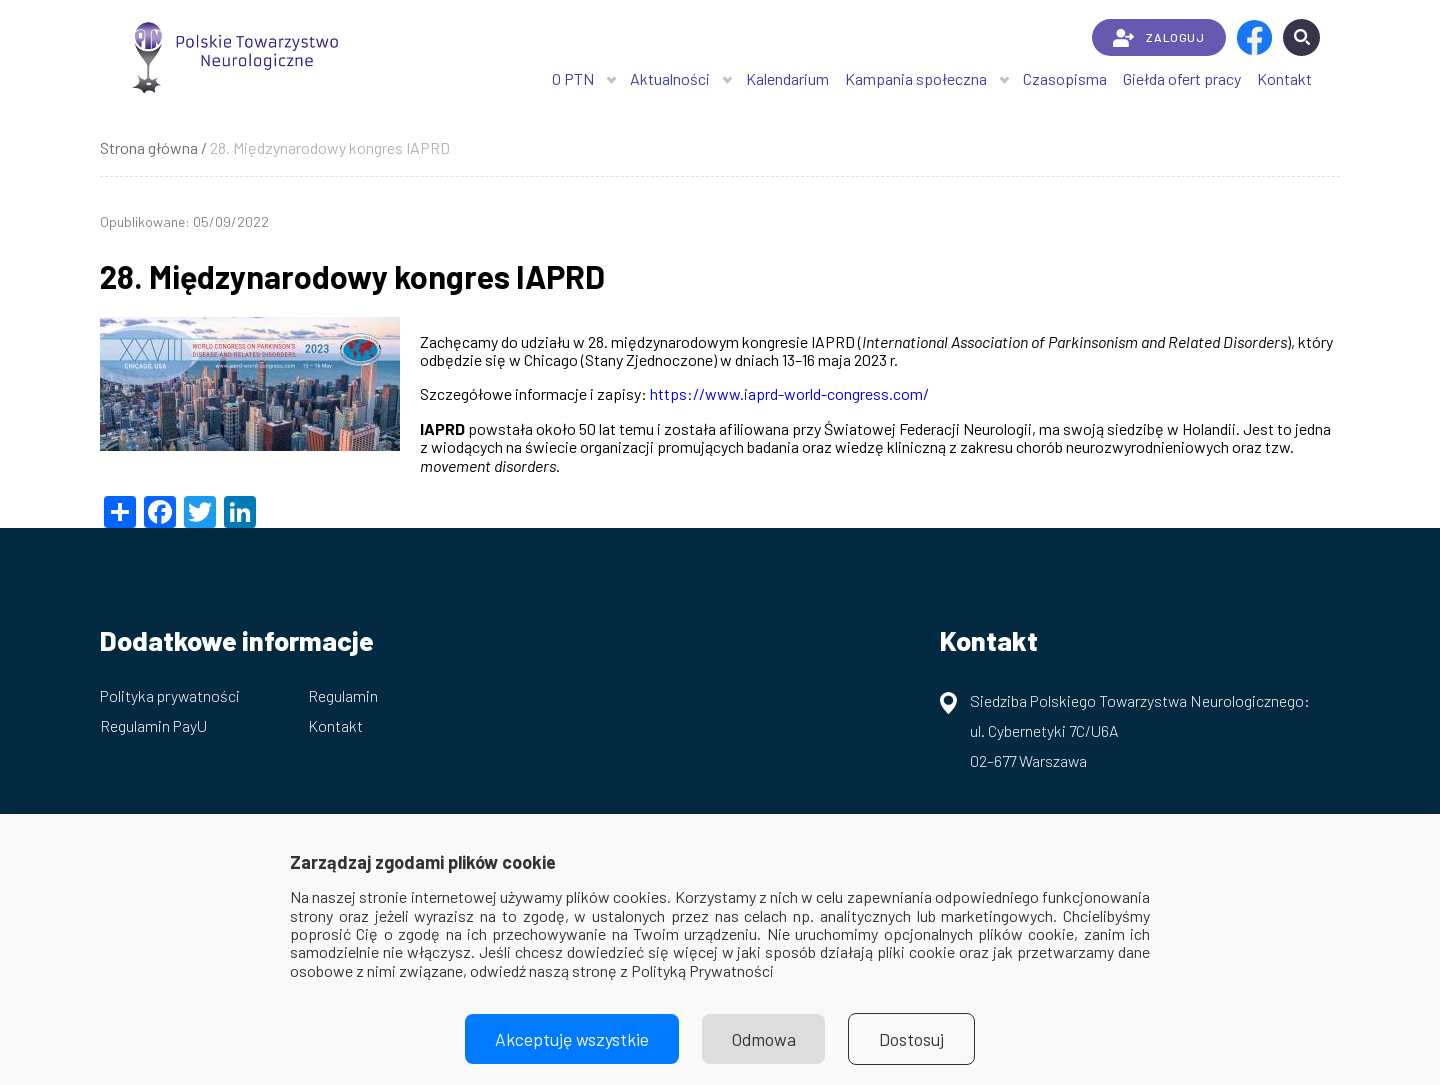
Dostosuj (912, 1039)
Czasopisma (1065, 78)
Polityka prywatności (170, 695)
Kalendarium (787, 78)
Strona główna (149, 147)
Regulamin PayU (153, 725)
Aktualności (670, 78)
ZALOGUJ (1158, 38)
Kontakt (1284, 78)
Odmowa (764, 1039)
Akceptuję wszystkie (572, 1039)
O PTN (573, 78)
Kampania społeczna (916, 78)
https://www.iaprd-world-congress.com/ (789, 393)
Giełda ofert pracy (1182, 78)
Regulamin (343, 695)
